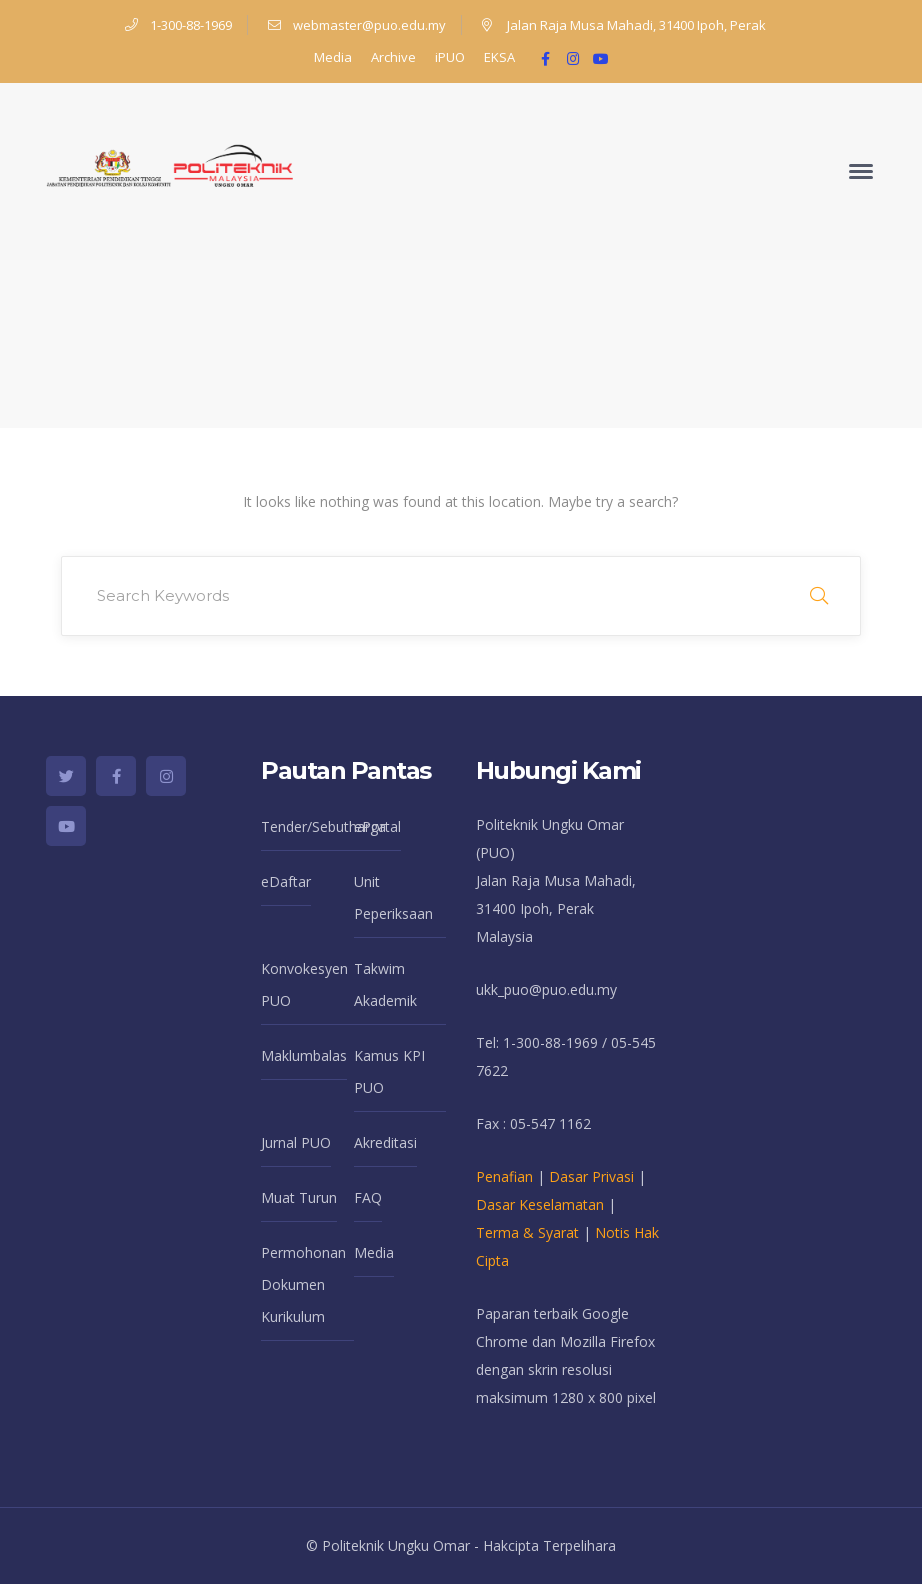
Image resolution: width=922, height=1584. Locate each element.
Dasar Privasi (591, 1176)
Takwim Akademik (385, 984)
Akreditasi (385, 1142)
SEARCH (819, 596)
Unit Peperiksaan (393, 897)
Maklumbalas (304, 1055)
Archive (393, 57)
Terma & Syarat (527, 1232)
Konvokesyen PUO (304, 984)
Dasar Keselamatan (540, 1204)
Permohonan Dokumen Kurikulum (303, 1284)
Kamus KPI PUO (389, 1071)
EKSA (499, 57)
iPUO (450, 57)
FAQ (368, 1197)
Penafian (504, 1176)
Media (333, 57)
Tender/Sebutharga (323, 826)
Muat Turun (299, 1197)
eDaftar (286, 881)
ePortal (377, 826)
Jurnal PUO (296, 1142)
